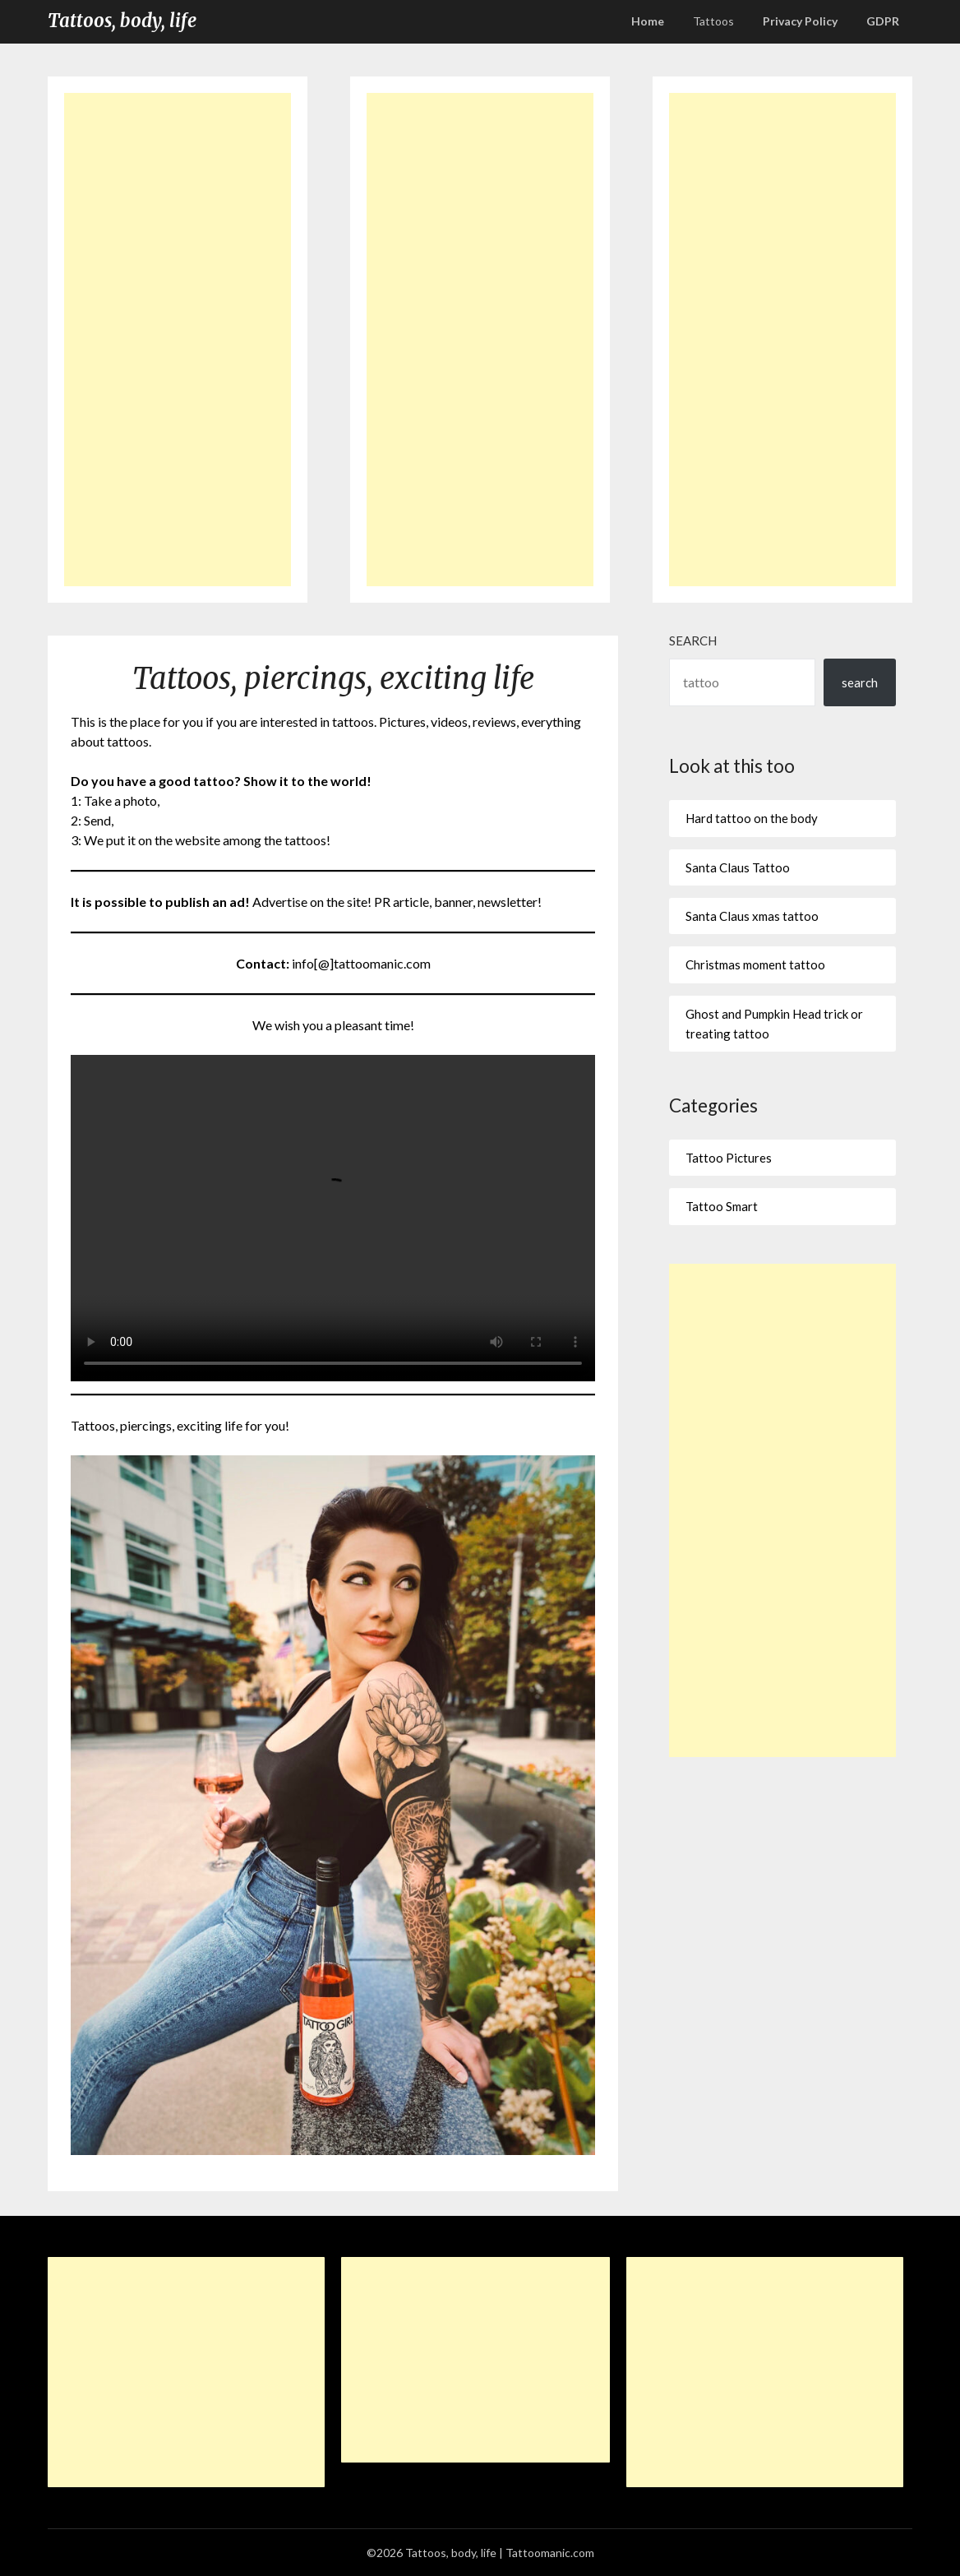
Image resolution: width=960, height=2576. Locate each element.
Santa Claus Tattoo (737, 867)
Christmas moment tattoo (755, 964)
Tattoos (713, 21)
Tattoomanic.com (549, 2553)
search (860, 682)
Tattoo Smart (721, 1206)
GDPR (882, 21)
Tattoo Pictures (728, 1157)
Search (693, 640)
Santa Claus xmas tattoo (752, 916)
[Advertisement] (177, 339)
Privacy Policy (800, 21)
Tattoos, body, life (122, 20)
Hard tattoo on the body (751, 818)
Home (647, 21)
